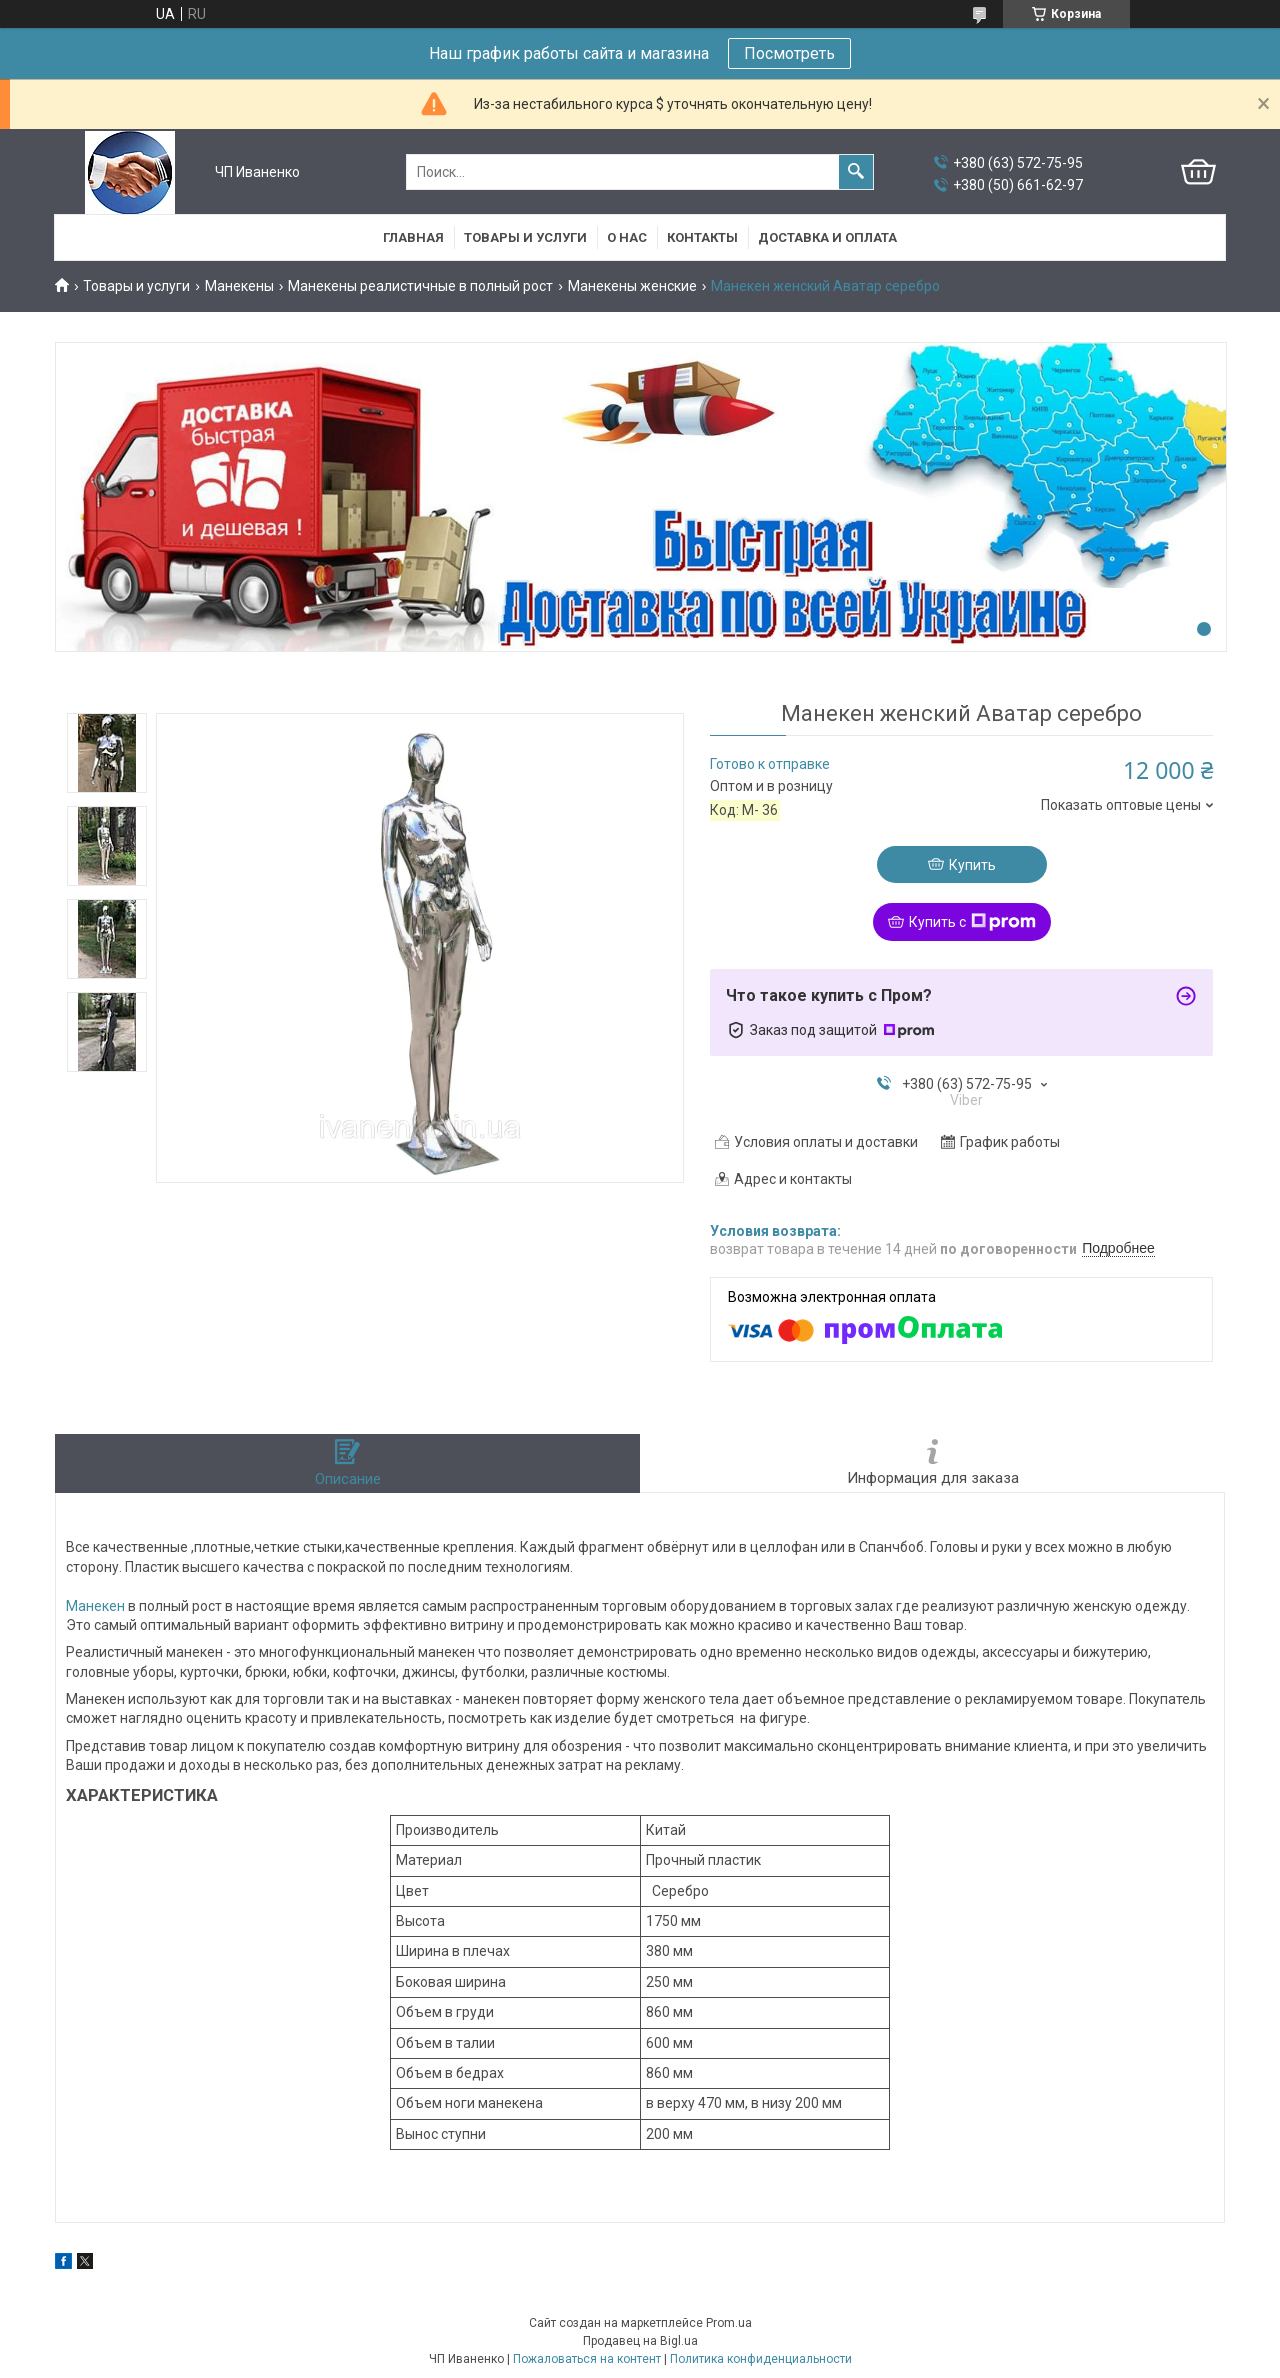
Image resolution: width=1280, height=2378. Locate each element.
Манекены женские (632, 286)
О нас (627, 237)
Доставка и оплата (827, 237)
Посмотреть (789, 53)
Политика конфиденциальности (761, 2359)
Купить (972, 865)
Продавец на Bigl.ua (640, 2341)
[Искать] (856, 172)
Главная (413, 237)
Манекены (239, 286)
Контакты (702, 237)
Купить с (972, 922)
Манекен (95, 1606)
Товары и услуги (525, 237)
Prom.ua (729, 2323)
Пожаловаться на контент (587, 2359)
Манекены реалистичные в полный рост (420, 286)
